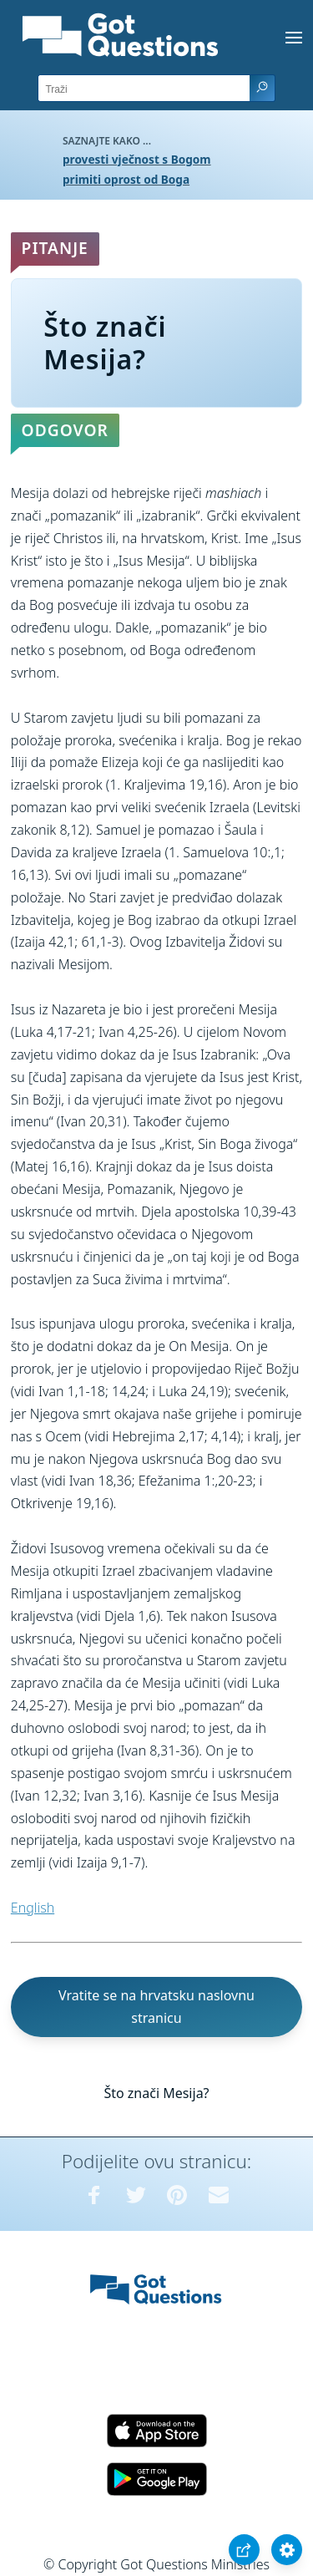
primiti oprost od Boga (126, 179)
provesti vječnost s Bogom (137, 159)
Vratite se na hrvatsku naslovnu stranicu (156, 2006)
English (32, 1907)
